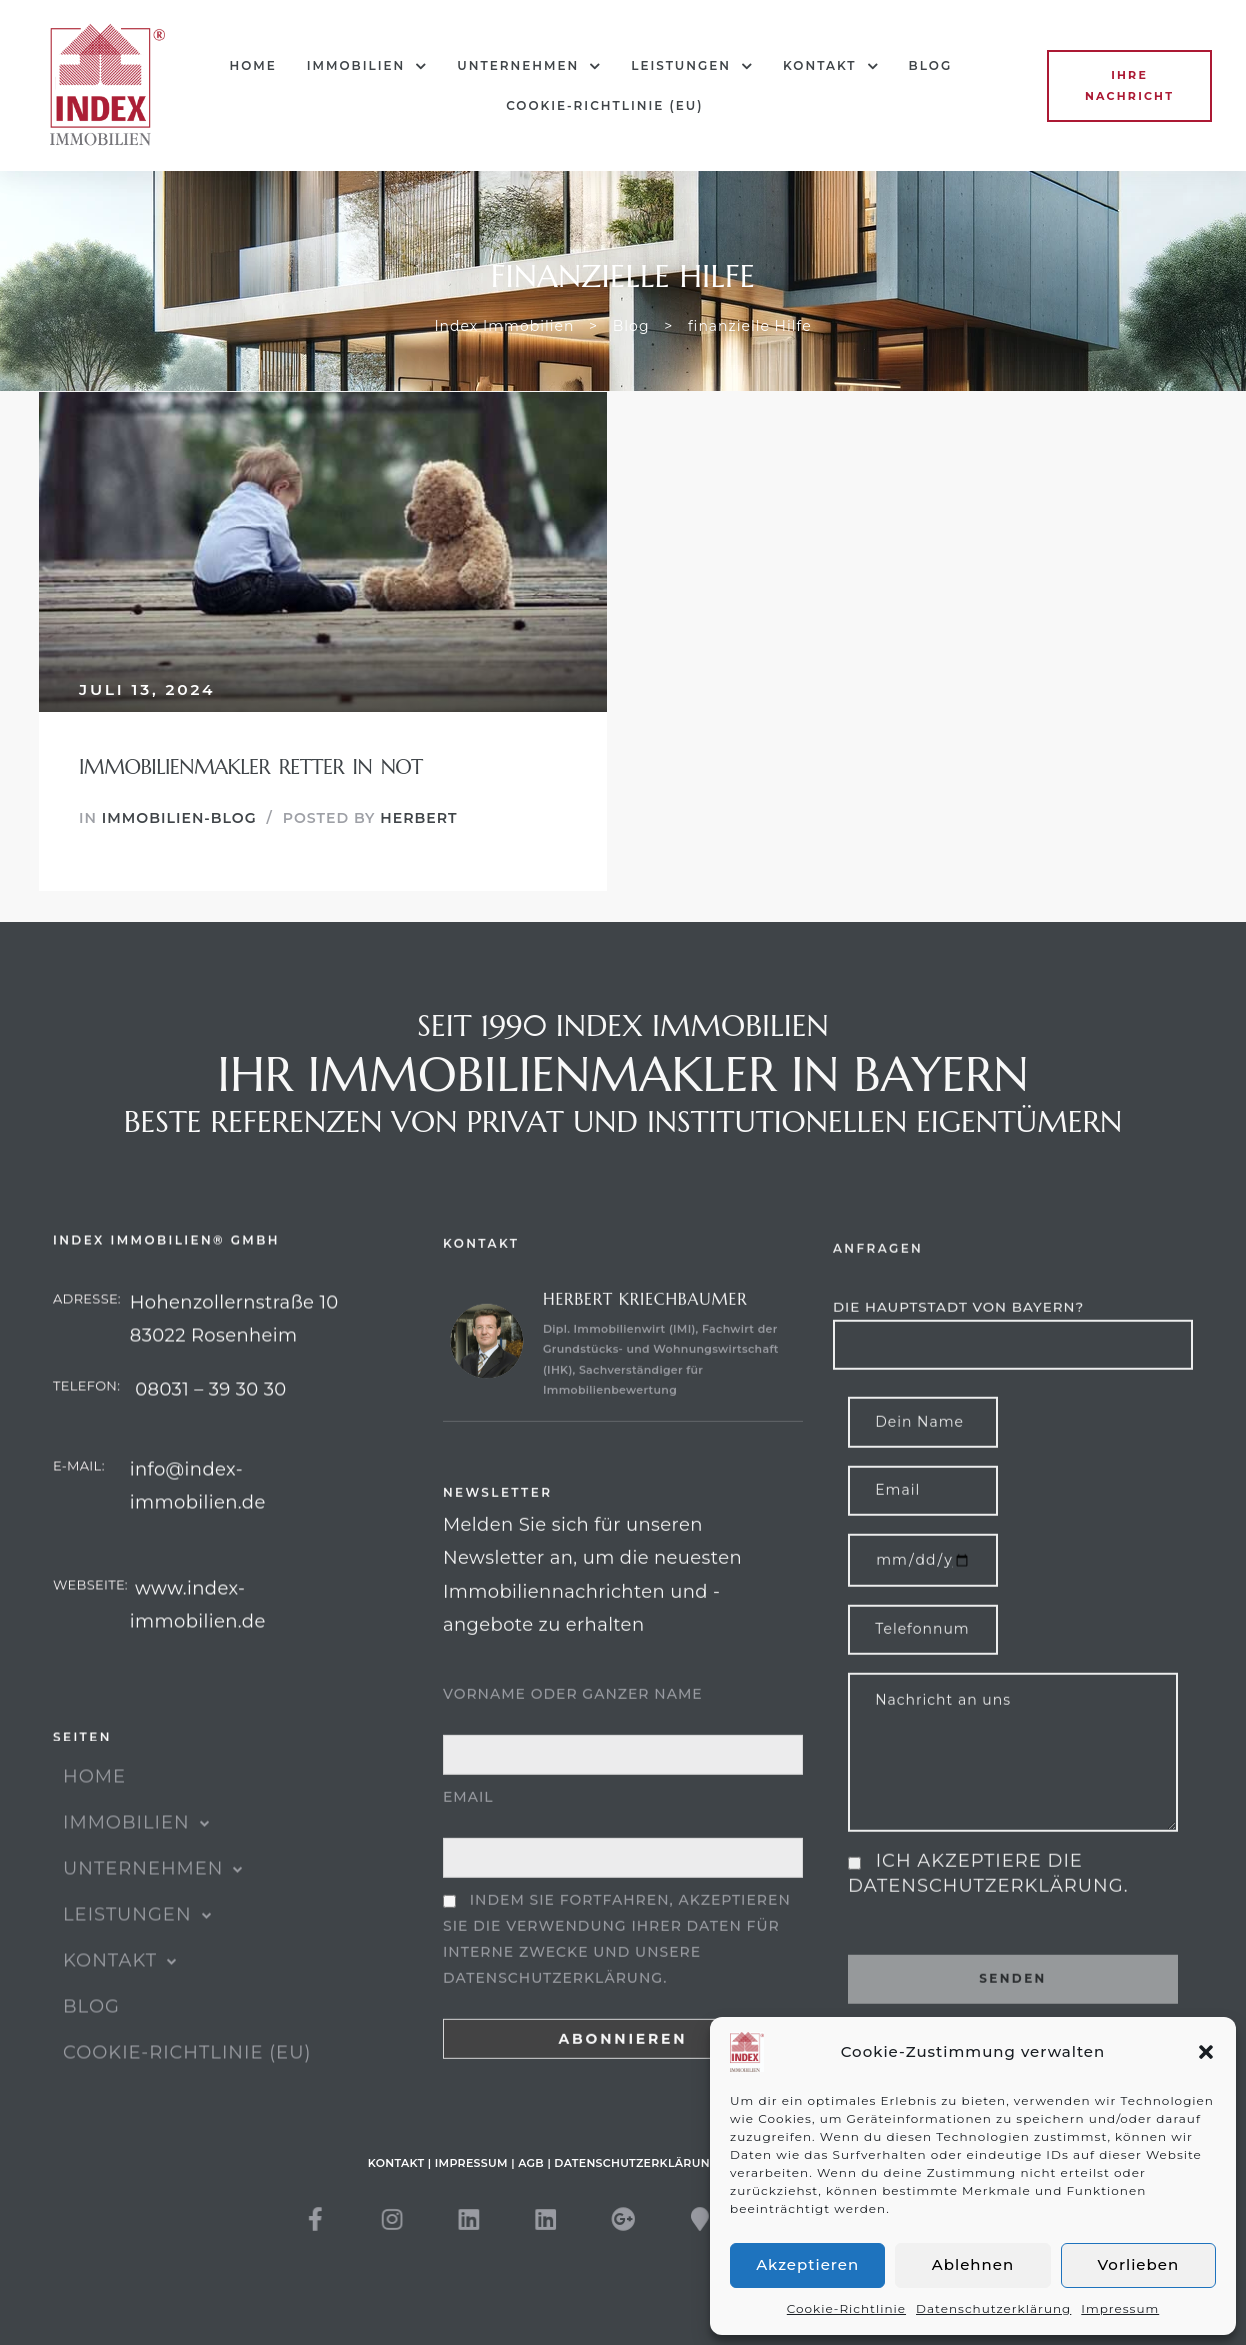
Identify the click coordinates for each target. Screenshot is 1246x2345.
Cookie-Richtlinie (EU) (604, 105)
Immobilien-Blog (179, 818)
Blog (931, 65)
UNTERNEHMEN (529, 66)
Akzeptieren (807, 2264)
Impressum (1120, 2308)
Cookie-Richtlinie (846, 2308)
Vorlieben (1139, 2264)
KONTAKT (831, 66)
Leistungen (692, 66)
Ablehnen (973, 2264)
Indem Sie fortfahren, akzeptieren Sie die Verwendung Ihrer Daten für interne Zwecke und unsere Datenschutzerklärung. (617, 2020)
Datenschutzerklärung (993, 2308)
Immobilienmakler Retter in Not (251, 767)
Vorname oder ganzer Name (573, 1775)
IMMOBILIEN (367, 66)
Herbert (418, 818)
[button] (1206, 2052)
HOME (252, 65)
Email (468, 1878)
